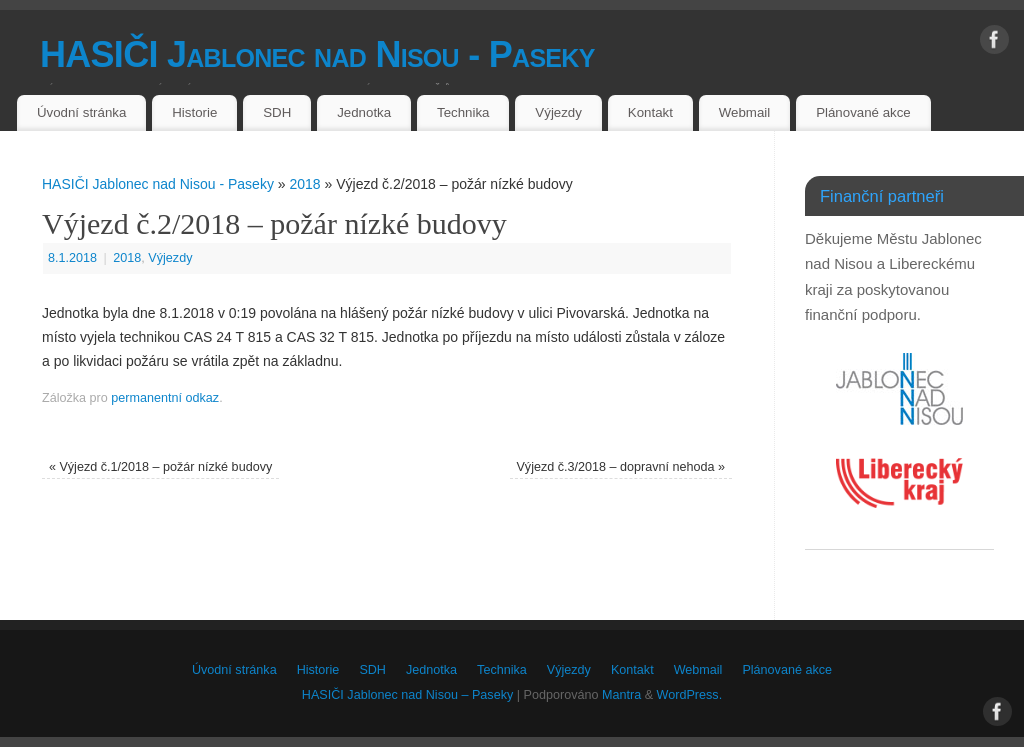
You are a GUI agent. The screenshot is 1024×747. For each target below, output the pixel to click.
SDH (277, 112)
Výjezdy (558, 112)
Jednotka (364, 112)
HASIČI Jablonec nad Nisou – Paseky (407, 695)
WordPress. (690, 695)
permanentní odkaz (165, 398)
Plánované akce (863, 112)
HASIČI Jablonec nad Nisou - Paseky (317, 54)
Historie (194, 112)
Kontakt (650, 112)
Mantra (621, 695)
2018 (304, 184)
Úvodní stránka (81, 112)
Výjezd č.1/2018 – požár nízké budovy (160, 467)
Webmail (744, 112)
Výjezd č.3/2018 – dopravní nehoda (620, 467)
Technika (463, 112)
